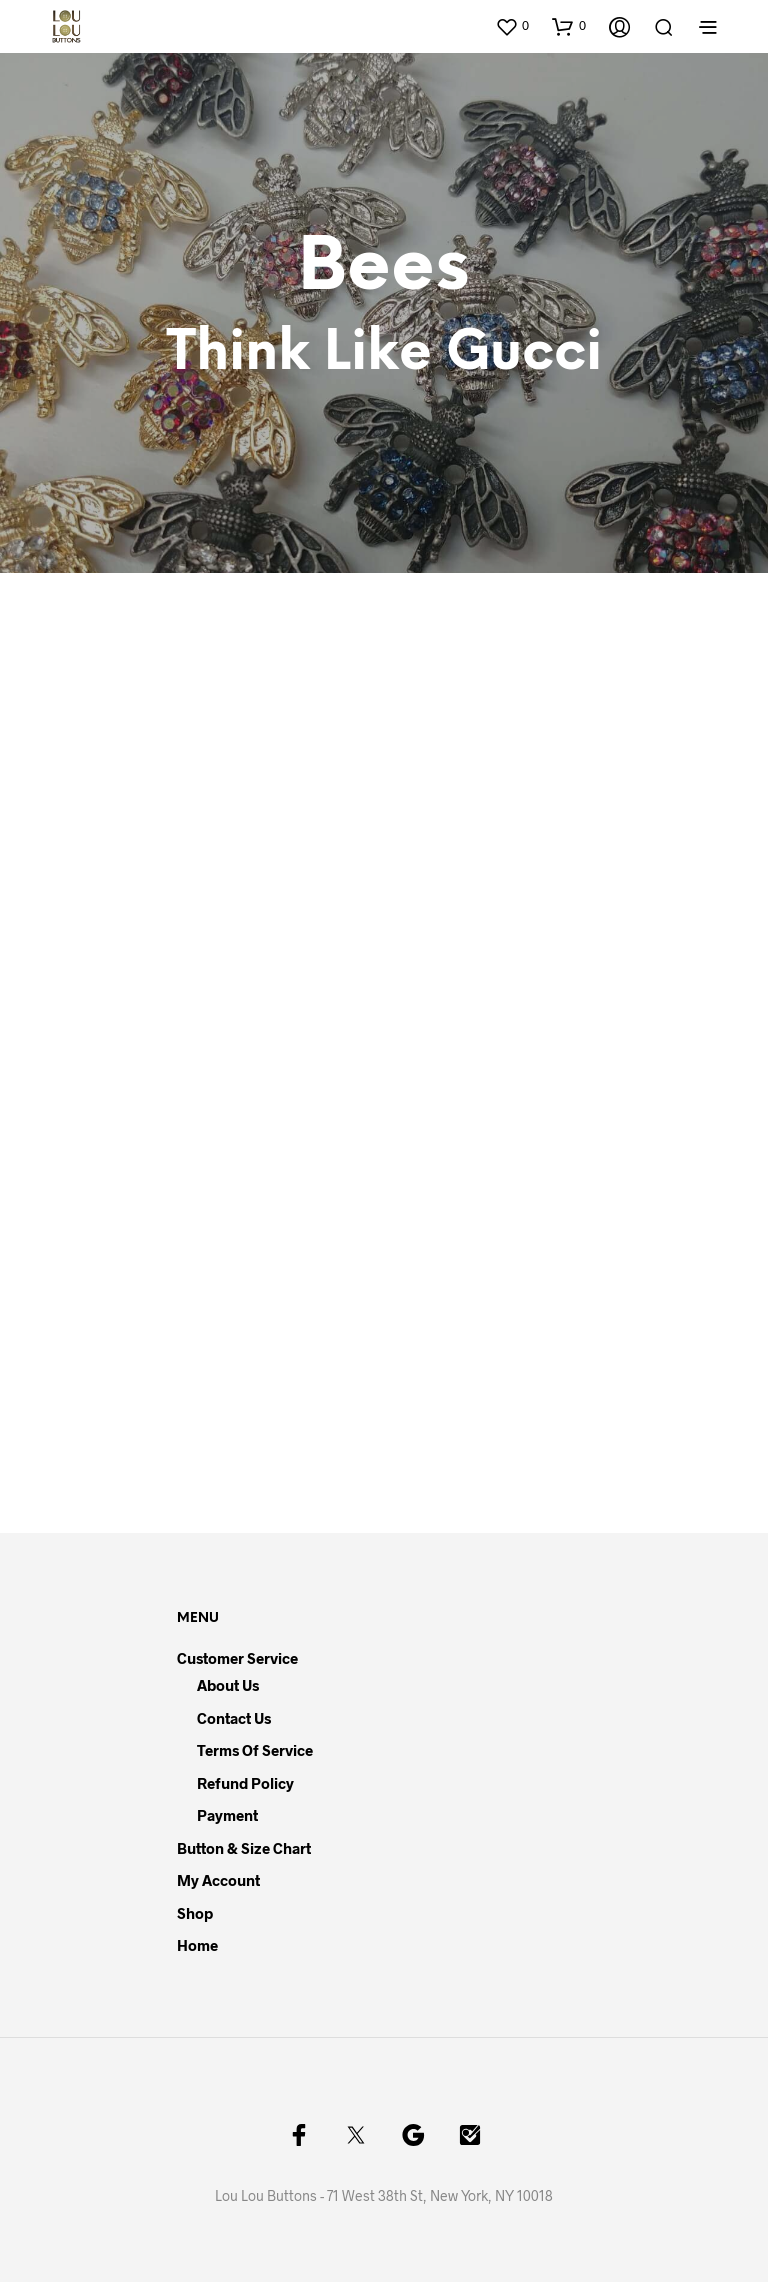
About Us (228, 1685)
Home (197, 1945)
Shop (195, 1913)
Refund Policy (245, 1783)
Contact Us (234, 1718)
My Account (218, 1880)
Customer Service (237, 1658)
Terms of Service (255, 1750)
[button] (512, 26)
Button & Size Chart (244, 1848)
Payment (227, 1815)
